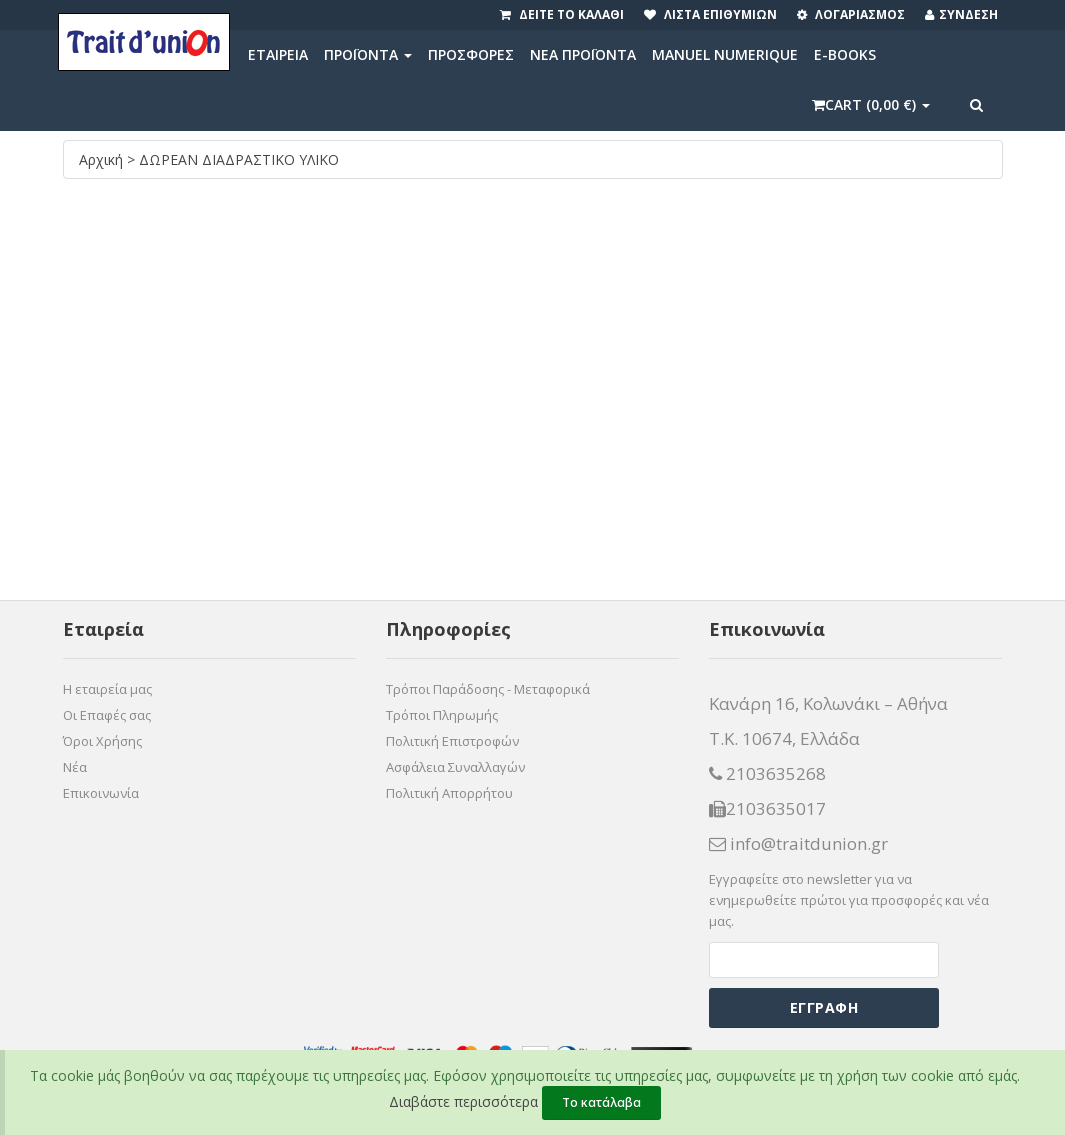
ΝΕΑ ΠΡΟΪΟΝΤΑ (583, 54)
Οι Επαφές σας (107, 715)
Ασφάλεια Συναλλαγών (455, 767)
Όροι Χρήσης (102, 741)
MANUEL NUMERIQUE (725, 54)
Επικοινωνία (101, 793)
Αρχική (103, 159)
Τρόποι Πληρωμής (442, 715)
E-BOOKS (845, 54)
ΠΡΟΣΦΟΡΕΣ (471, 54)
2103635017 (767, 809)
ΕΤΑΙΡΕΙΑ (278, 54)
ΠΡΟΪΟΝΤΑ (368, 54)
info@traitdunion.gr (798, 844)
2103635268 (767, 774)
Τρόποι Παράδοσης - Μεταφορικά (488, 689)
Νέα (75, 767)
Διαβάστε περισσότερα (463, 1101)
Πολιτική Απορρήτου (449, 793)
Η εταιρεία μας (107, 689)
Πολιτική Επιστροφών (452, 741)
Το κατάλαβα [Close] (601, 1102)
